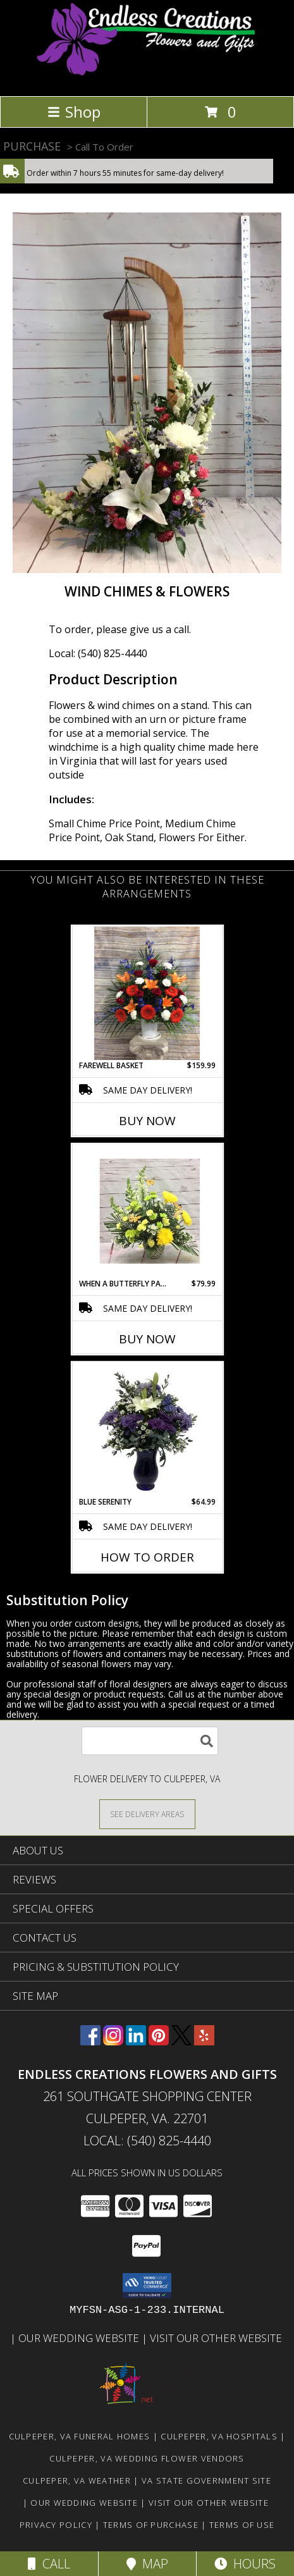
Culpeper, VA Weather (77, 2480)
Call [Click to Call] (49, 2563)
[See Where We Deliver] (147, 1814)
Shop (74, 111)
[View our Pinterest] (159, 2041)
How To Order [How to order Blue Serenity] (147, 1557)
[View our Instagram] (113, 2041)
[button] (147, 2285)
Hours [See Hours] (245, 2563)
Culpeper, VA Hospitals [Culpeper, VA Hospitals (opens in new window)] (219, 2436)
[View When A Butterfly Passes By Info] (147, 1211)
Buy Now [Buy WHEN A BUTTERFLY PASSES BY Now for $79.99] (147, 1339)
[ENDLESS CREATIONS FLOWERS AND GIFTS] (147, 77)
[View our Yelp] (204, 2041)
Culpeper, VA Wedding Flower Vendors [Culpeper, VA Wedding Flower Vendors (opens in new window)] (147, 2458)
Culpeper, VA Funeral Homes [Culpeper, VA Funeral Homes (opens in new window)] (79, 2436)
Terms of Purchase (151, 2524)
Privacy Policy (56, 2524)
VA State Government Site (206, 2480)
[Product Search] (150, 1741)
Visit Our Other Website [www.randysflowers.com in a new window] (217, 2338)
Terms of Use (242, 2524)
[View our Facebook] (90, 2041)
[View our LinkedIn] (136, 2041)
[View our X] (181, 2041)
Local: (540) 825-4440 (98, 653)
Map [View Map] (147, 2563)
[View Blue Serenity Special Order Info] (147, 1429)
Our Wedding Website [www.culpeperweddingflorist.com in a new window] (80, 2338)
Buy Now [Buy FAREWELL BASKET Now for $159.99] (147, 1120)
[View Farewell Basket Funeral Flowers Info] (147, 993)
